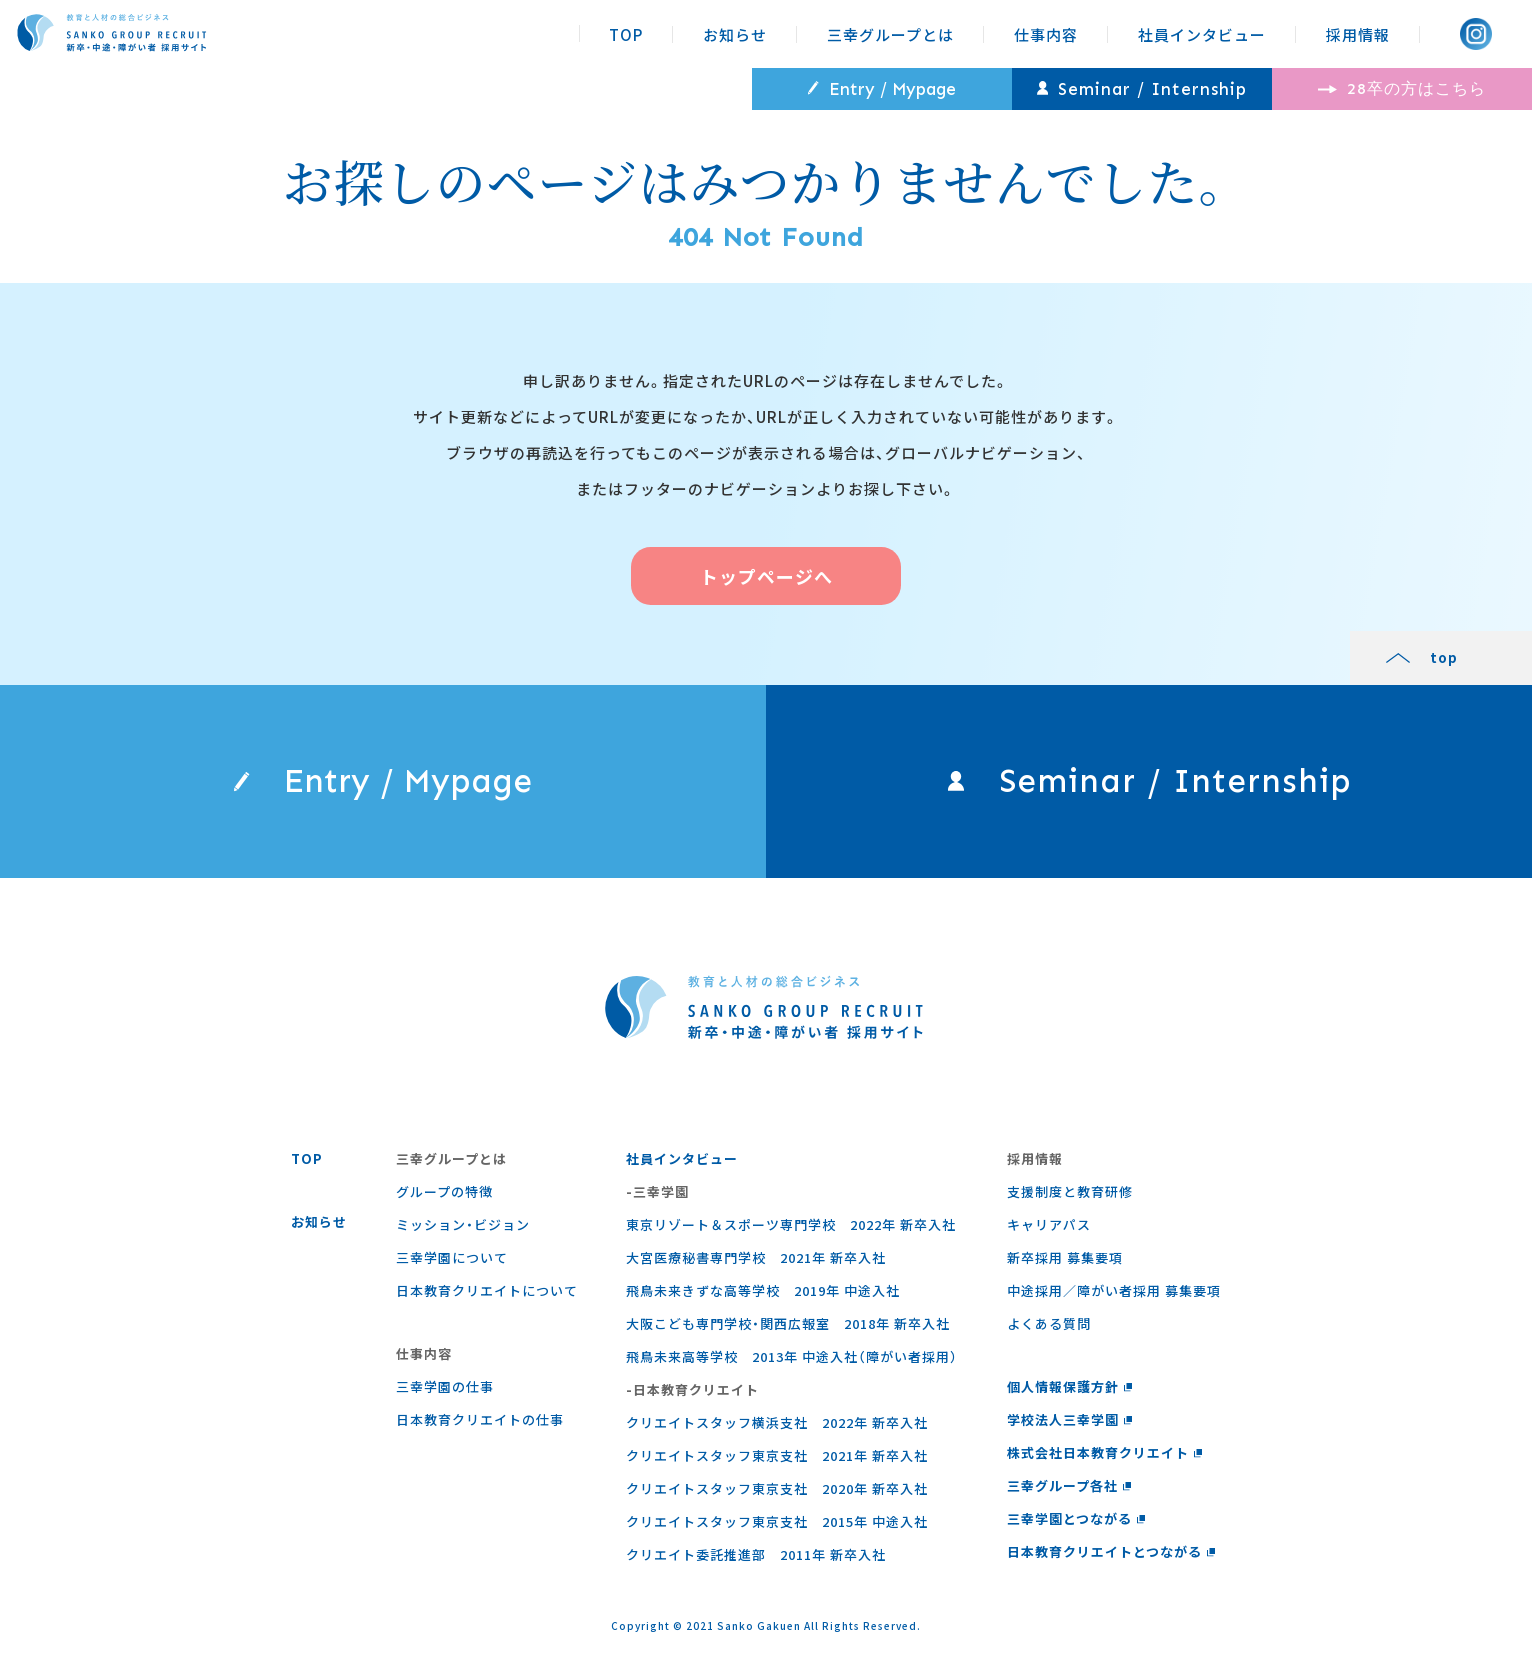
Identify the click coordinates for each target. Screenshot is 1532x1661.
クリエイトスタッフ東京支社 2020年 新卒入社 (777, 1488)
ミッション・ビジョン (463, 1224)
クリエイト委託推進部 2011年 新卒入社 (756, 1554)
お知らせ (735, 34)
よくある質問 (1049, 1323)
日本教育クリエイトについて (487, 1290)
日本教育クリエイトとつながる (1111, 1551)
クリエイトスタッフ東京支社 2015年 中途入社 (777, 1521)
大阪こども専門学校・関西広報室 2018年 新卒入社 (788, 1323)
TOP (626, 34)
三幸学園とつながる (1076, 1518)
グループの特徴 (444, 1191)
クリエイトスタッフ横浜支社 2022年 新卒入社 (777, 1422)
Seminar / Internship (1142, 89)
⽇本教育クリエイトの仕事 (480, 1419)
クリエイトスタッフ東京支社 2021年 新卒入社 (777, 1455)
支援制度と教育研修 (1070, 1191)
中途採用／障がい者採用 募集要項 (1114, 1290)
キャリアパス (1049, 1224)
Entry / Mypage (882, 89)
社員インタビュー (1202, 34)
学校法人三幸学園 (1070, 1419)
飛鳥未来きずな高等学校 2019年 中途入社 (763, 1290)
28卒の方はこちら (1402, 88)
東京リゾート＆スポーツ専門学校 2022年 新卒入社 (791, 1224)
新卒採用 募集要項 (1065, 1257)
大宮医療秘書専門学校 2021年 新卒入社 (756, 1257)
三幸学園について (452, 1257)
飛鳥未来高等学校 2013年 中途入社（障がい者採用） (792, 1356)
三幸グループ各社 (1069, 1485)
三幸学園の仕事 (445, 1386)
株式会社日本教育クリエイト (1105, 1452)
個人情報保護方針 (1070, 1386)
